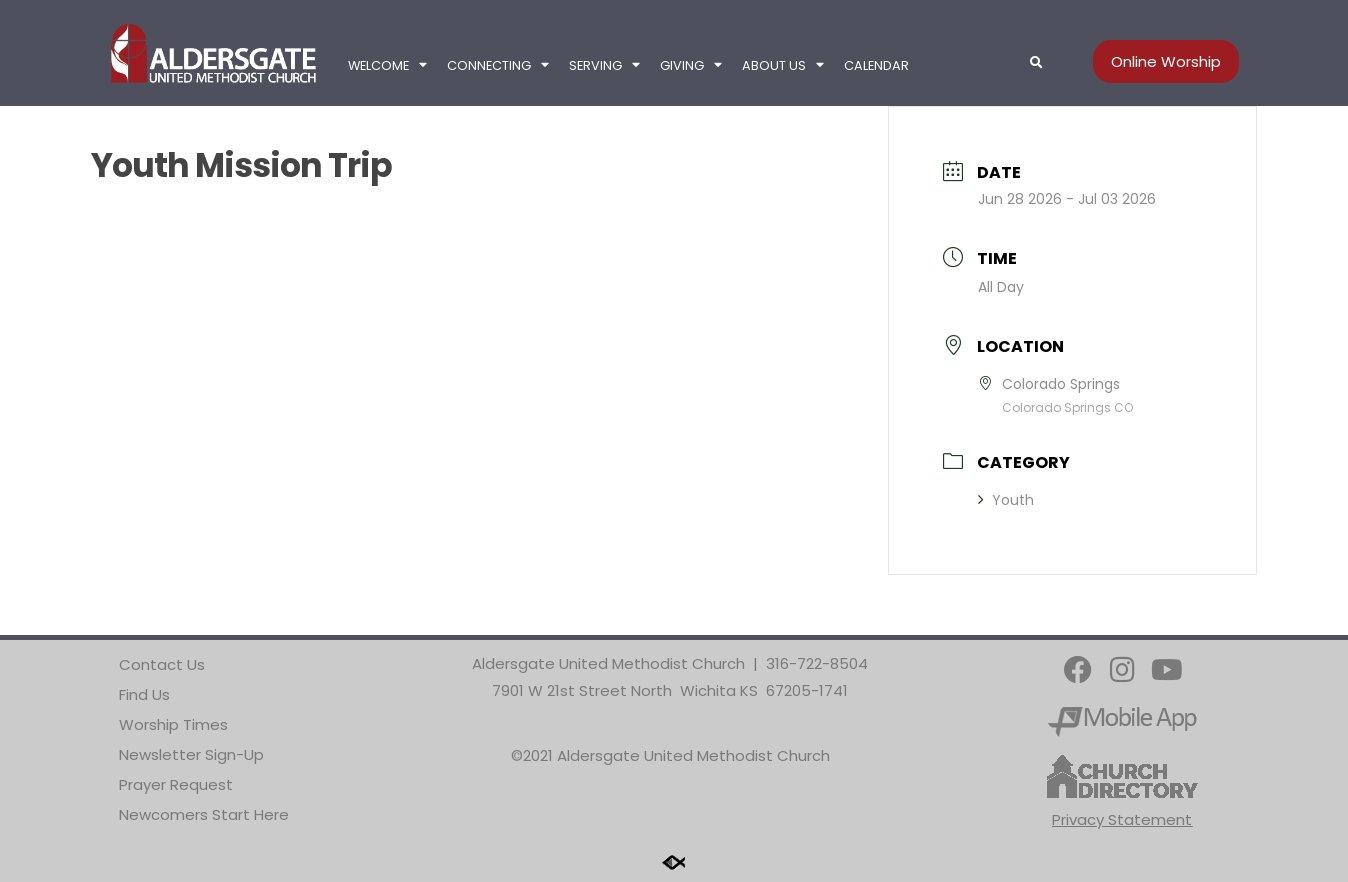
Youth (1006, 500)
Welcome (387, 65)
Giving (691, 65)
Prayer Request (176, 784)
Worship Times (173, 724)
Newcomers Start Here (204, 814)
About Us (783, 65)
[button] (1036, 63)
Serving (604, 65)
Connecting (498, 65)
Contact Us (162, 664)
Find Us (144, 694)
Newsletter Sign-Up (191, 754)
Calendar (876, 65)
